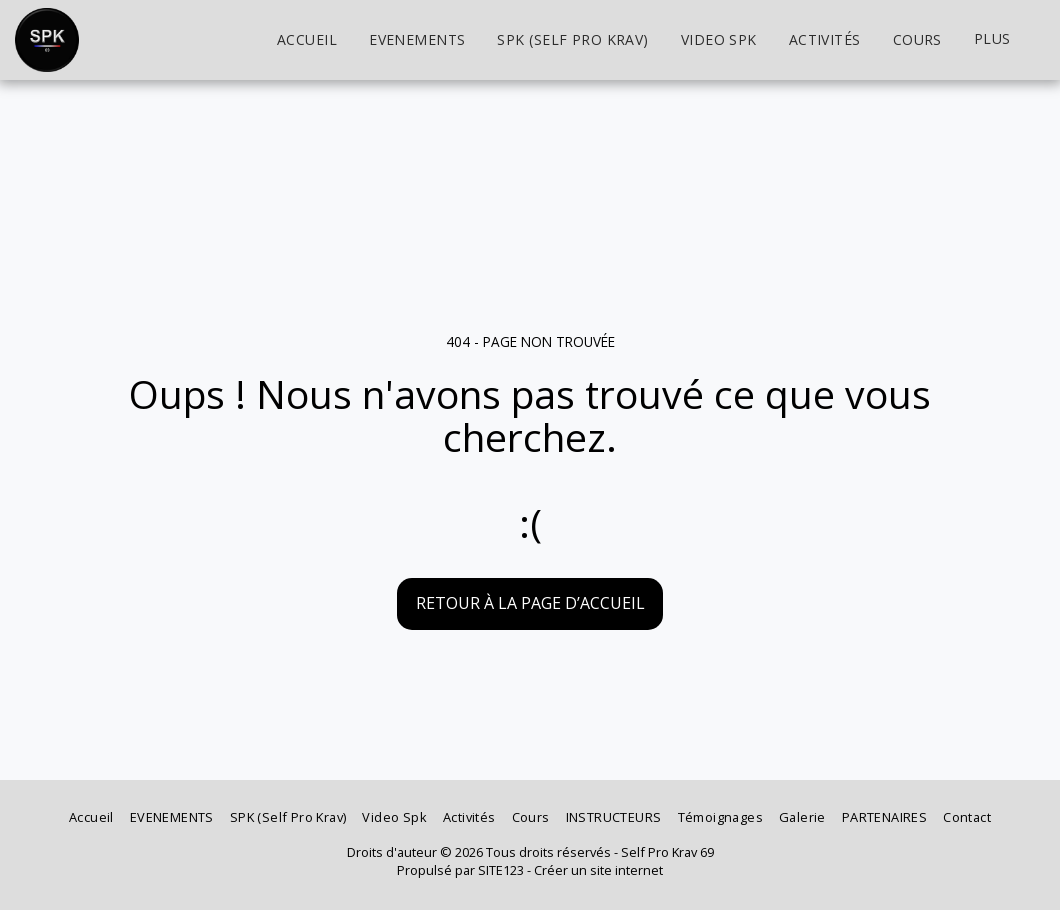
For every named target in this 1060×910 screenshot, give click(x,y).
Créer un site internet (598, 870)
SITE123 (501, 870)
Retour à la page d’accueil (530, 603)
